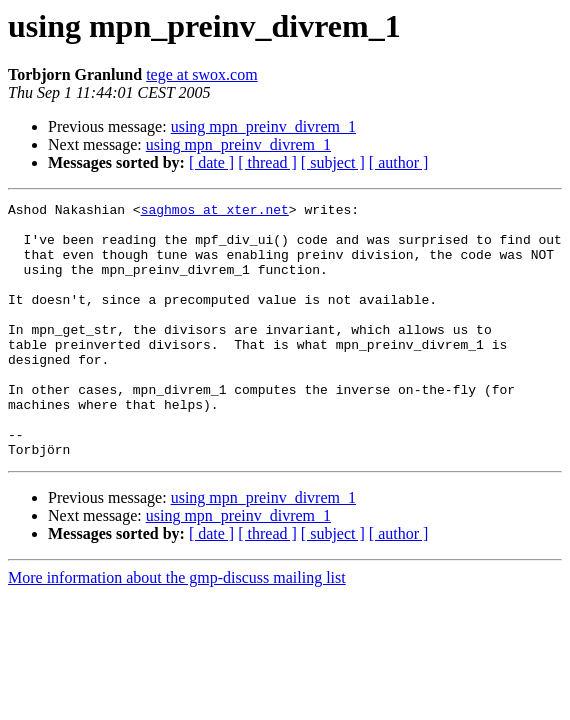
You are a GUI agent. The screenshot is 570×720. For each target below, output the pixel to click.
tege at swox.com (202, 74)
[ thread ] (267, 162)
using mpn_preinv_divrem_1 (263, 126)
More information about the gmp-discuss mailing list (177, 628)
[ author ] (399, 162)
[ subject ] (333, 162)
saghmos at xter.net (215, 212)
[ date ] (211, 162)
